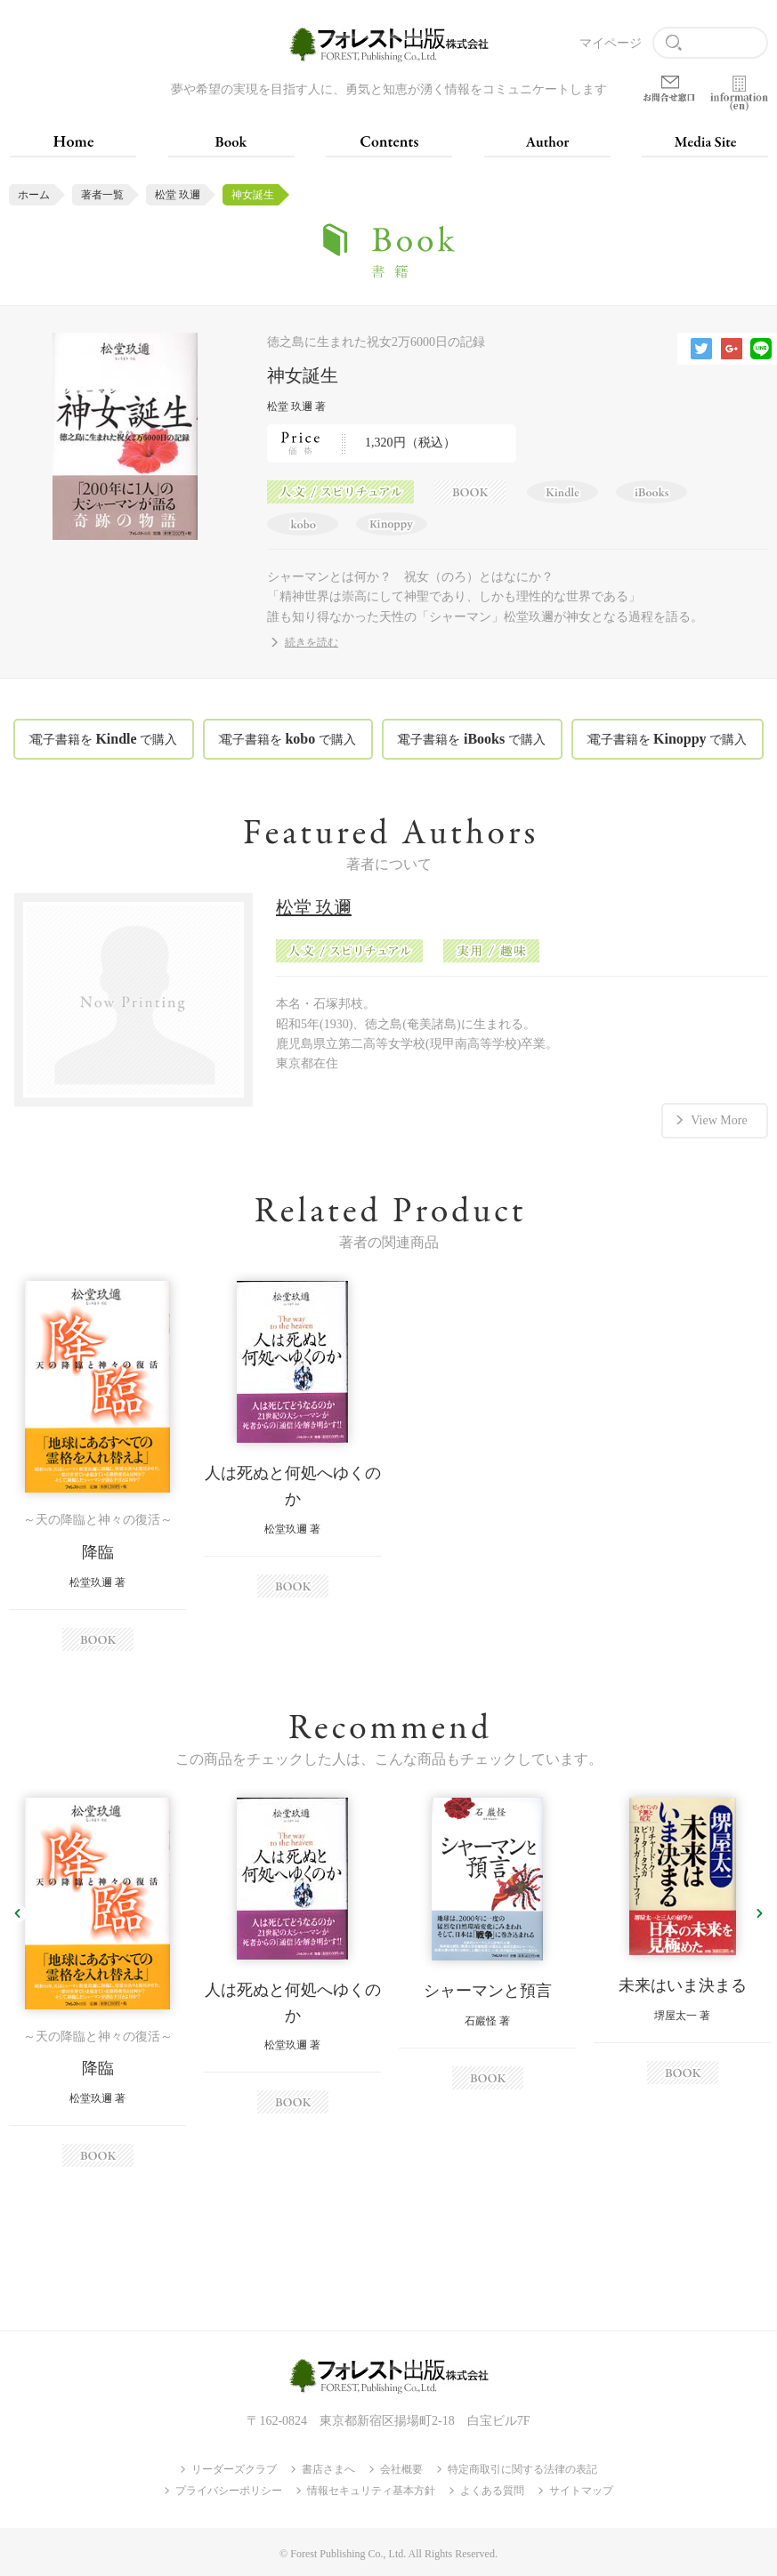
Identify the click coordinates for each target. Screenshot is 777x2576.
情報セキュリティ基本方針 (371, 2490)
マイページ (610, 43)
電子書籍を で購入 (103, 738)
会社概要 (401, 2469)
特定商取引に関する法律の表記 (522, 2469)
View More (719, 1120)
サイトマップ (581, 2490)
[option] (97, 1466)
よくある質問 (492, 2490)
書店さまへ (328, 2469)
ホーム (34, 195)
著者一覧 (102, 195)
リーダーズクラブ (234, 2469)
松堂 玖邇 (177, 195)
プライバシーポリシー (228, 2490)
